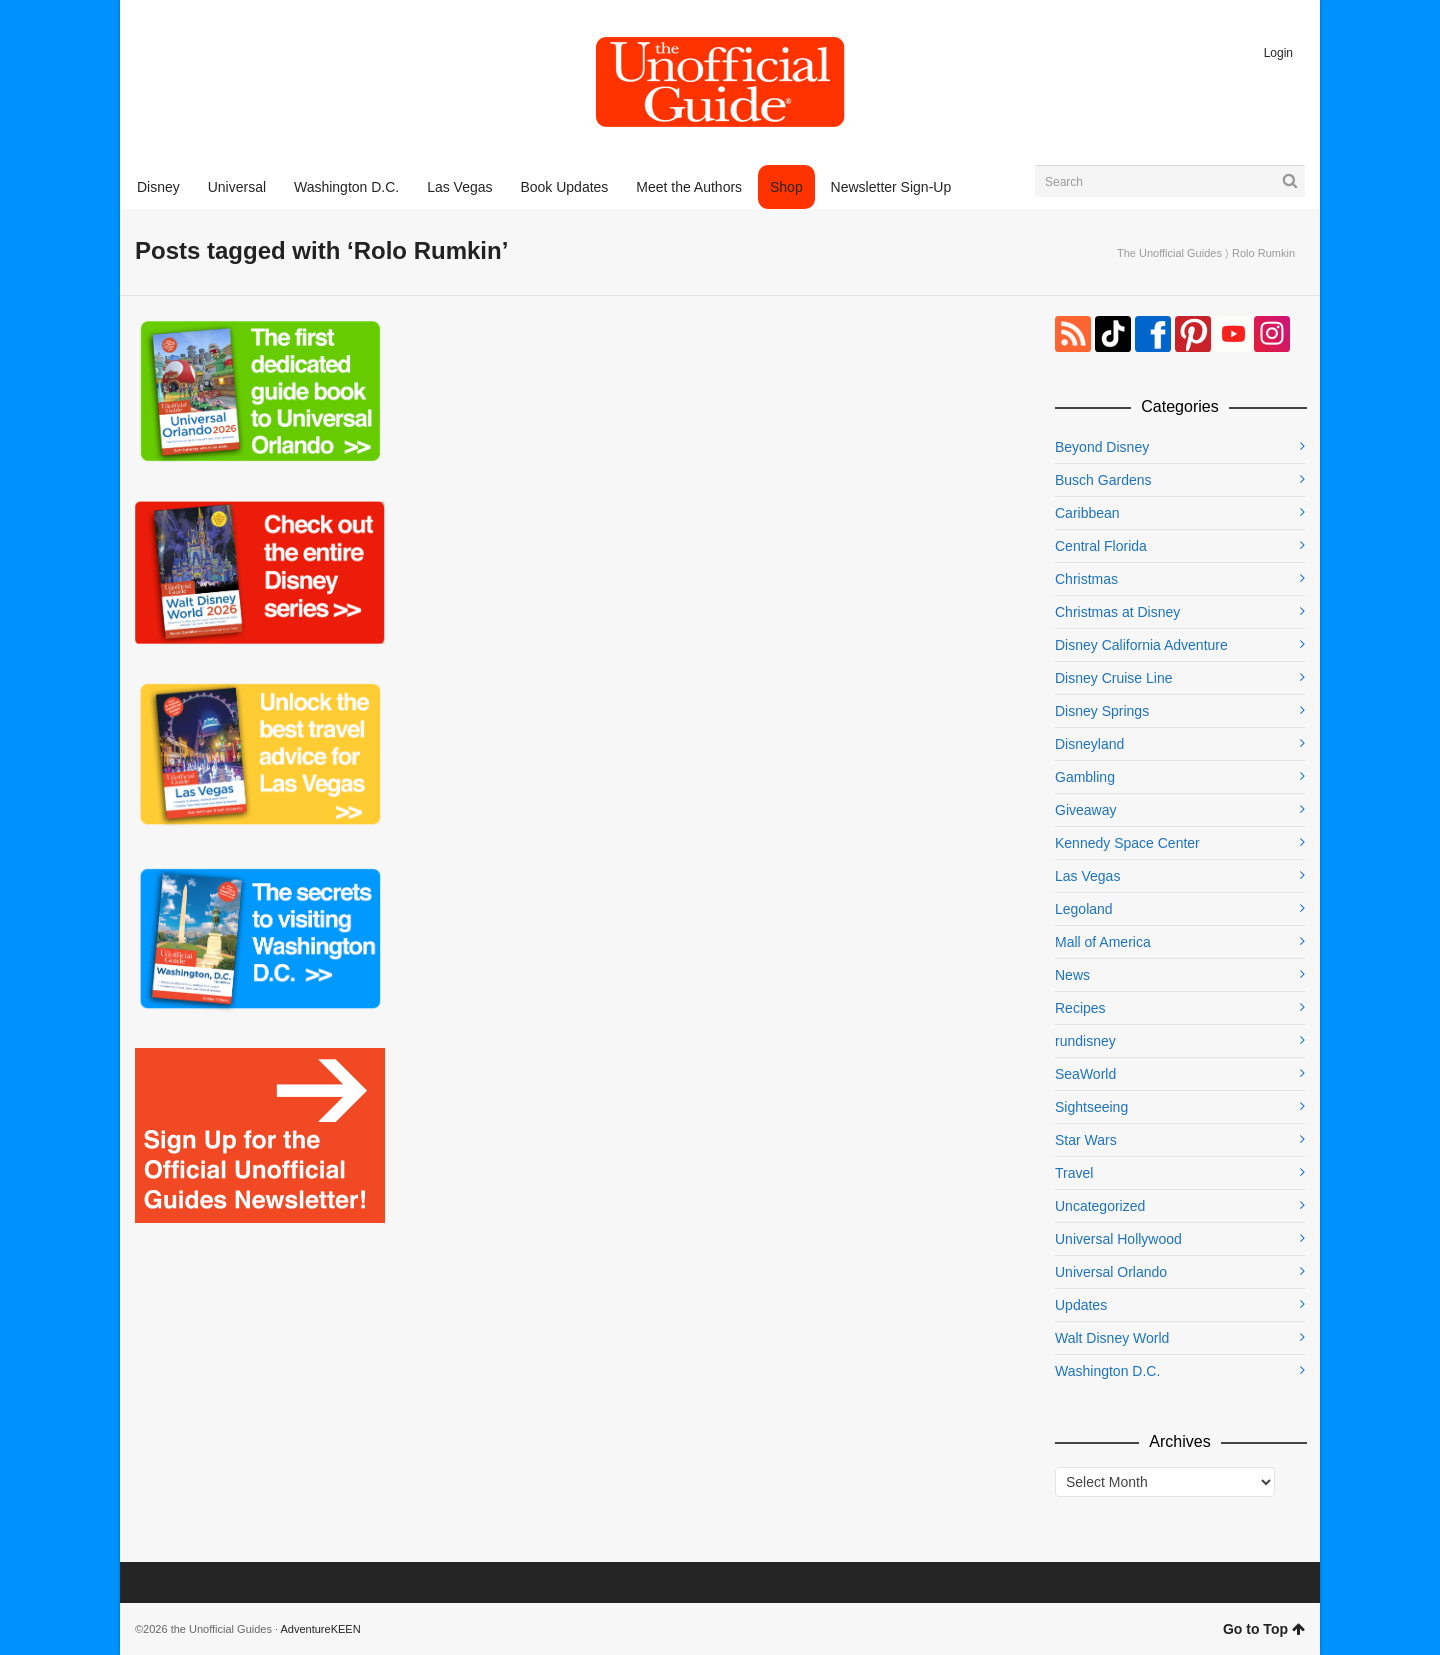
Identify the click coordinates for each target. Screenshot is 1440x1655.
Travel (1074, 1173)
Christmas (1086, 579)
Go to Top (1264, 1629)
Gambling (1085, 777)
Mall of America (1103, 942)
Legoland (1084, 909)
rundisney (1085, 1041)
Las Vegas (1087, 876)
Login (1278, 53)
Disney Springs (1102, 711)
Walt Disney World (1112, 1338)
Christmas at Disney (1117, 612)
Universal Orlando (1111, 1272)
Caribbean (1087, 513)
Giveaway (1085, 810)
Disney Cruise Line (1114, 678)
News (1072, 975)
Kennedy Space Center (1127, 843)
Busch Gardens (1103, 480)
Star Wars (1086, 1140)
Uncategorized (1100, 1206)
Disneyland (1089, 744)
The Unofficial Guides (1169, 253)
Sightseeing (1091, 1107)
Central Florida (1101, 546)
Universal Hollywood (1118, 1239)
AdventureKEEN (321, 1629)
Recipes (1080, 1008)
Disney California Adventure (1141, 645)
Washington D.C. (1107, 1371)
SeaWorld (1085, 1074)
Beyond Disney (1102, 447)
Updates (1081, 1305)
